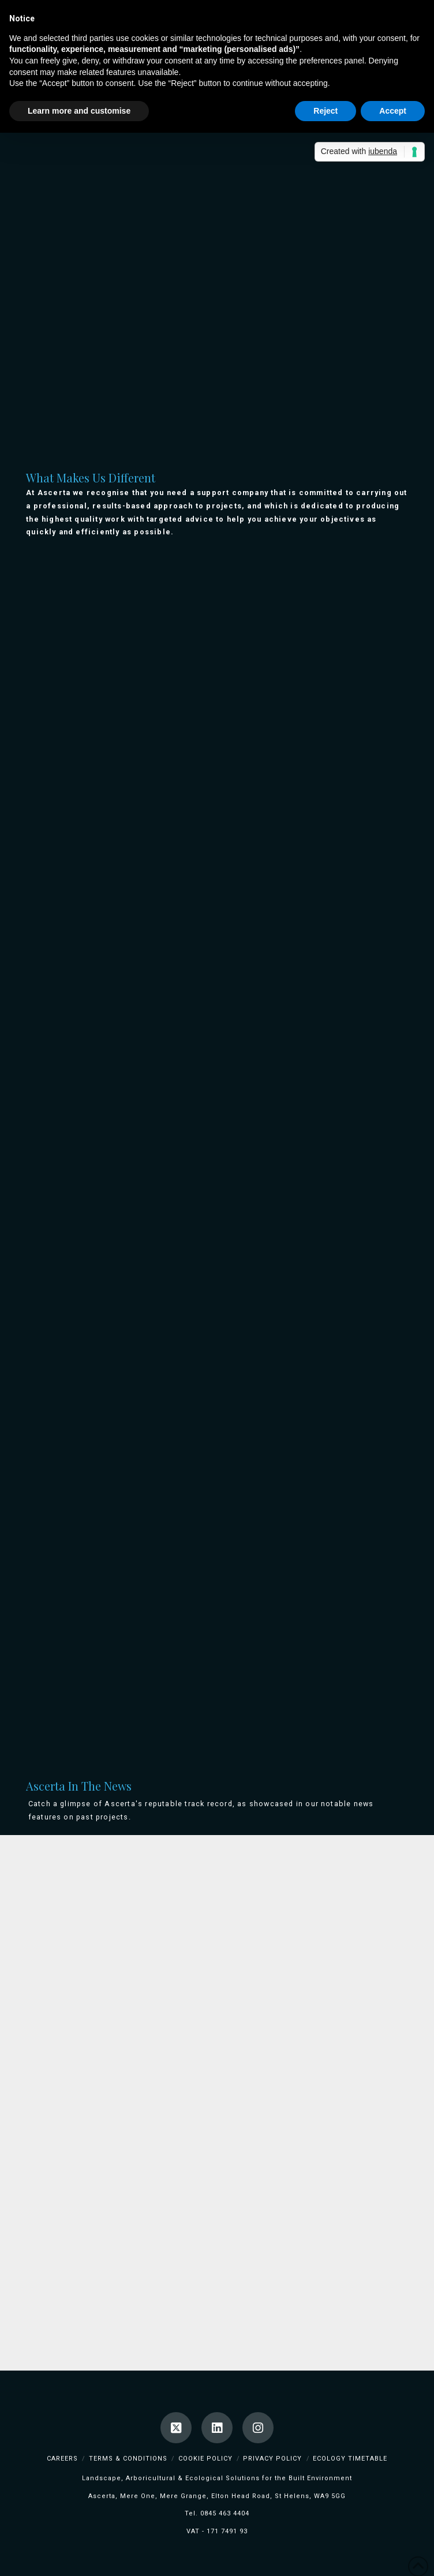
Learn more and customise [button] (79, 110)
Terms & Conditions (128, 2458)
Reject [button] (325, 110)
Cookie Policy (205, 2458)
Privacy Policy (272, 2458)
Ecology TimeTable (350, 2458)
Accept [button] (392, 110)
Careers (62, 2458)
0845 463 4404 (224, 2513)
